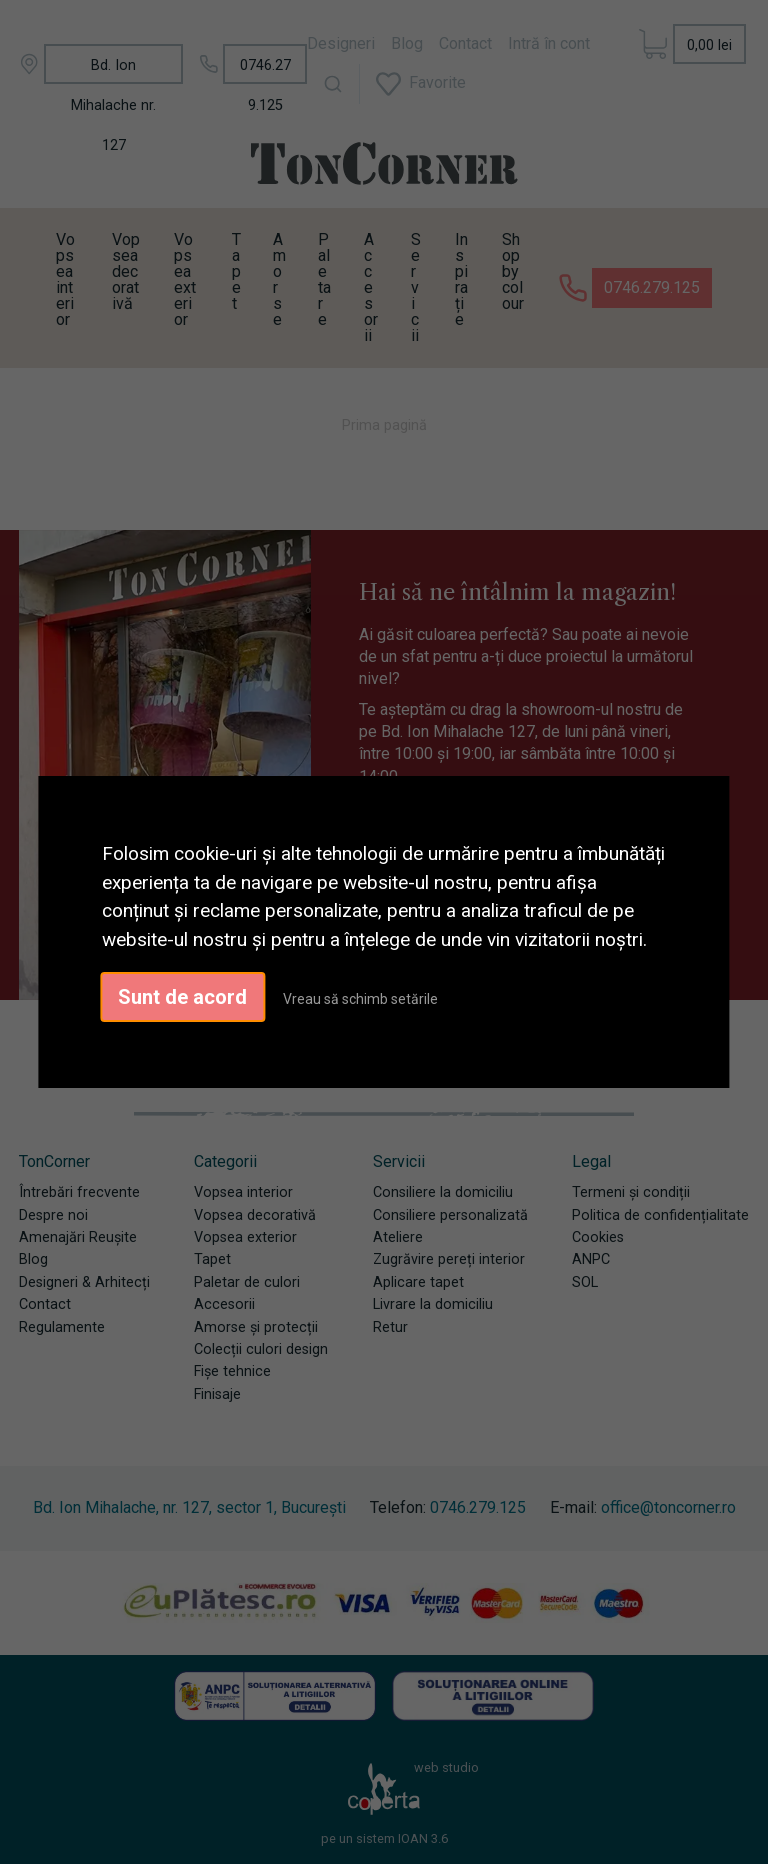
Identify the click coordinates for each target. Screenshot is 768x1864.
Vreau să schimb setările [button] (360, 999)
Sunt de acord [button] (182, 997)
